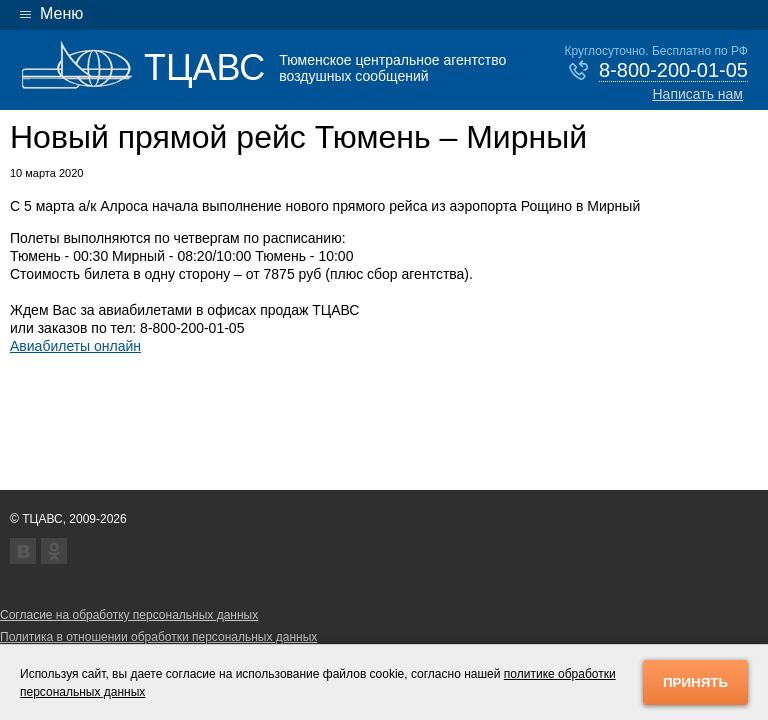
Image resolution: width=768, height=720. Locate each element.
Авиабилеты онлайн (75, 346)
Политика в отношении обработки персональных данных (158, 637)
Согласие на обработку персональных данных (129, 615)
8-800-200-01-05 (673, 70)
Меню (61, 13)
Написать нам (697, 94)
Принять (695, 682)
